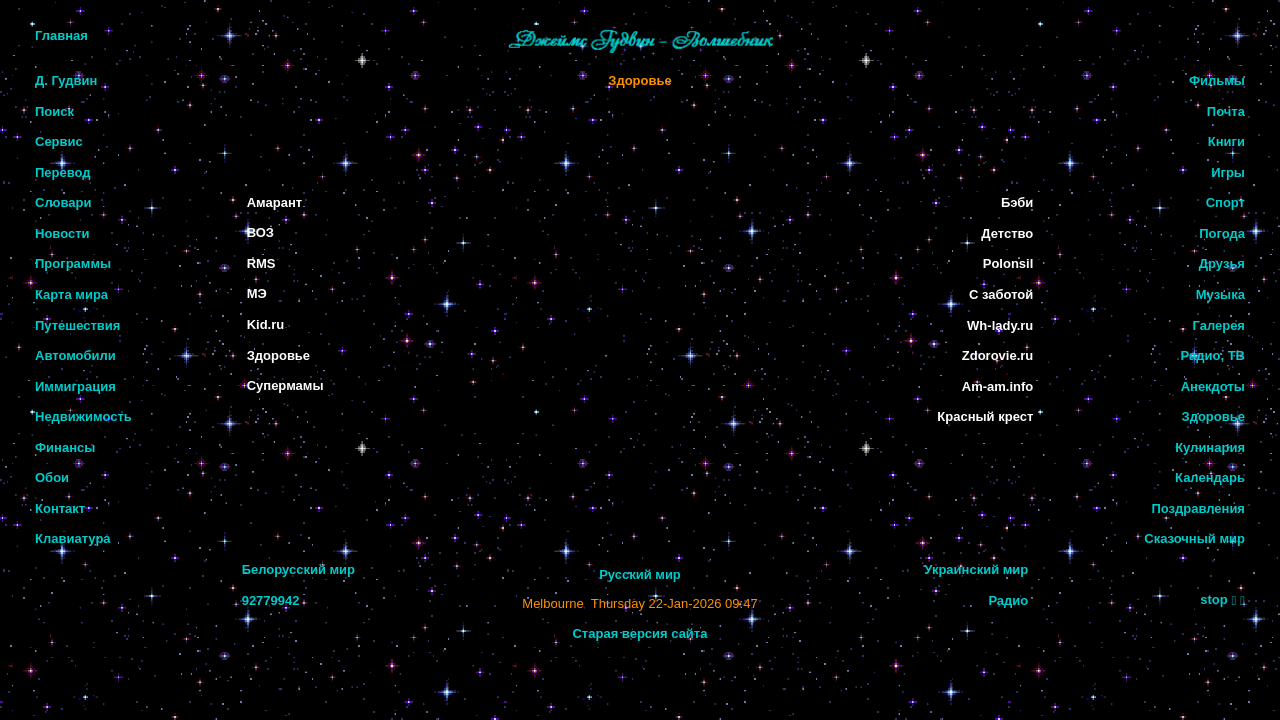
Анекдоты (1213, 386)
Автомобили (75, 355)
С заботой (1001, 294)
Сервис (59, 141)
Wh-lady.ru (1000, 325)
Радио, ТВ (1213, 355)
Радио (1008, 600)
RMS (261, 263)
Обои (52, 477)
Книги (1226, 141)
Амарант (274, 202)
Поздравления (1198, 508)
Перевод (63, 172)
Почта (1226, 111)
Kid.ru (266, 324)
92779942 (271, 600)
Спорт (1225, 202)
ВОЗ (260, 232)
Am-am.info (998, 386)
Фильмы (1217, 80)
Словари (63, 202)
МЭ (257, 293)
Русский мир (640, 574)
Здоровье (639, 80)
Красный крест (985, 416)
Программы (73, 263)
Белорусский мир (298, 569)
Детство (1007, 233)
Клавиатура (73, 538)
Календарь (1210, 477)
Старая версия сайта (639, 633)
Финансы (65, 447)
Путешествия (77, 325)
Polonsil (1008, 263)
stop (1213, 599)
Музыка (1220, 294)
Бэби (1017, 202)
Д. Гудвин (66, 80)
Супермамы (285, 385)
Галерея (1218, 325)
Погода (1222, 233)
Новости (62, 233)
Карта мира (71, 294)
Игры (1228, 172)
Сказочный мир (1194, 538)
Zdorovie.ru (998, 355)
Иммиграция (75, 386)
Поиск (54, 111)
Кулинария (1210, 447)
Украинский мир (976, 569)
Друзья (1222, 263)
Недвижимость (83, 416)
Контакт (60, 508)
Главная (61, 35)
